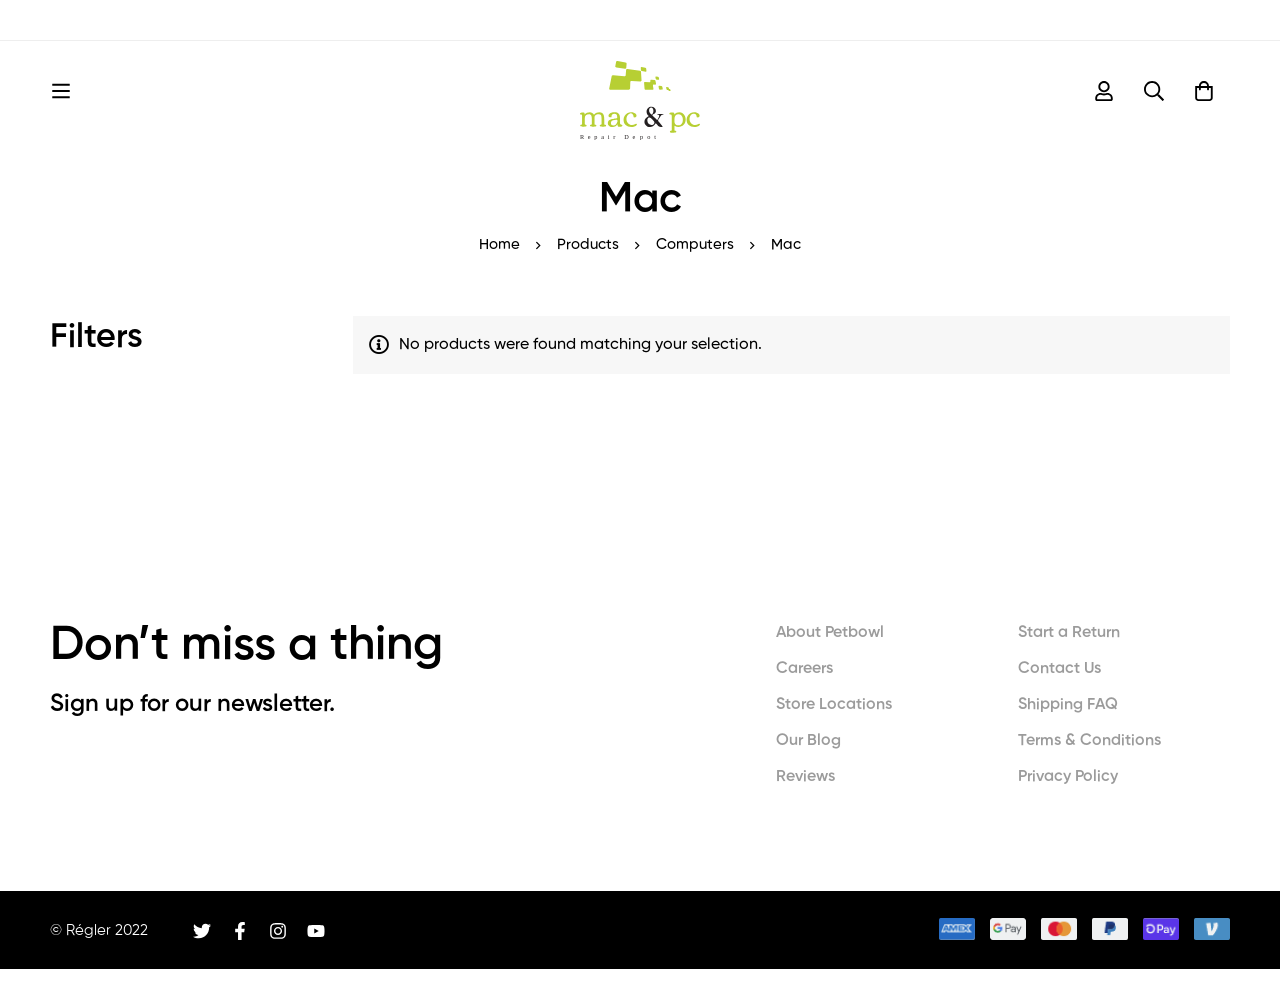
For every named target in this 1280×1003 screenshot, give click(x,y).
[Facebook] (240, 965)
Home (499, 278)
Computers (695, 278)
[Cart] (1204, 108)
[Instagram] (278, 965)
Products (588, 278)
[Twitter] (202, 965)
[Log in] (1104, 108)
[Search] (1154, 108)
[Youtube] (316, 965)
